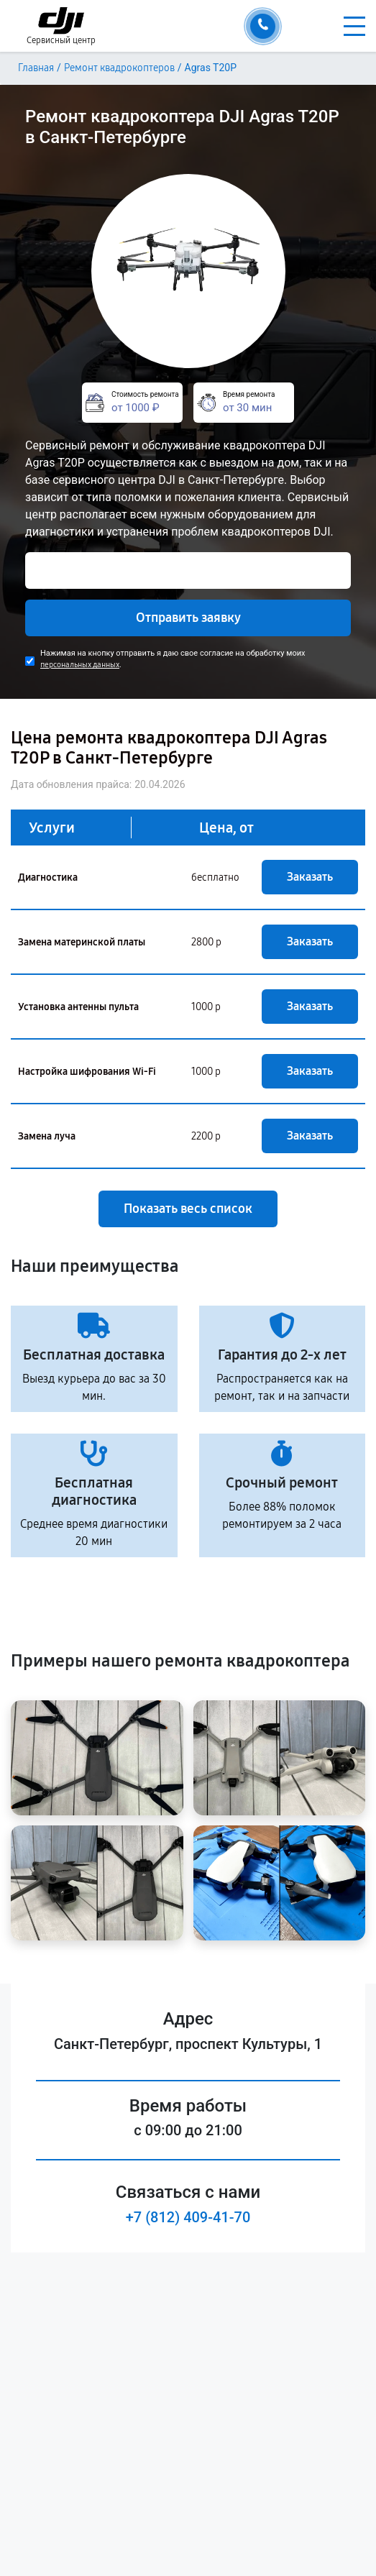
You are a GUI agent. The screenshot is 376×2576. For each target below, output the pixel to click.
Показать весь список (188, 1208)
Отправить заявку (188, 617)
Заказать (310, 877)
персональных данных (79, 664)
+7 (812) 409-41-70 (188, 2217)
